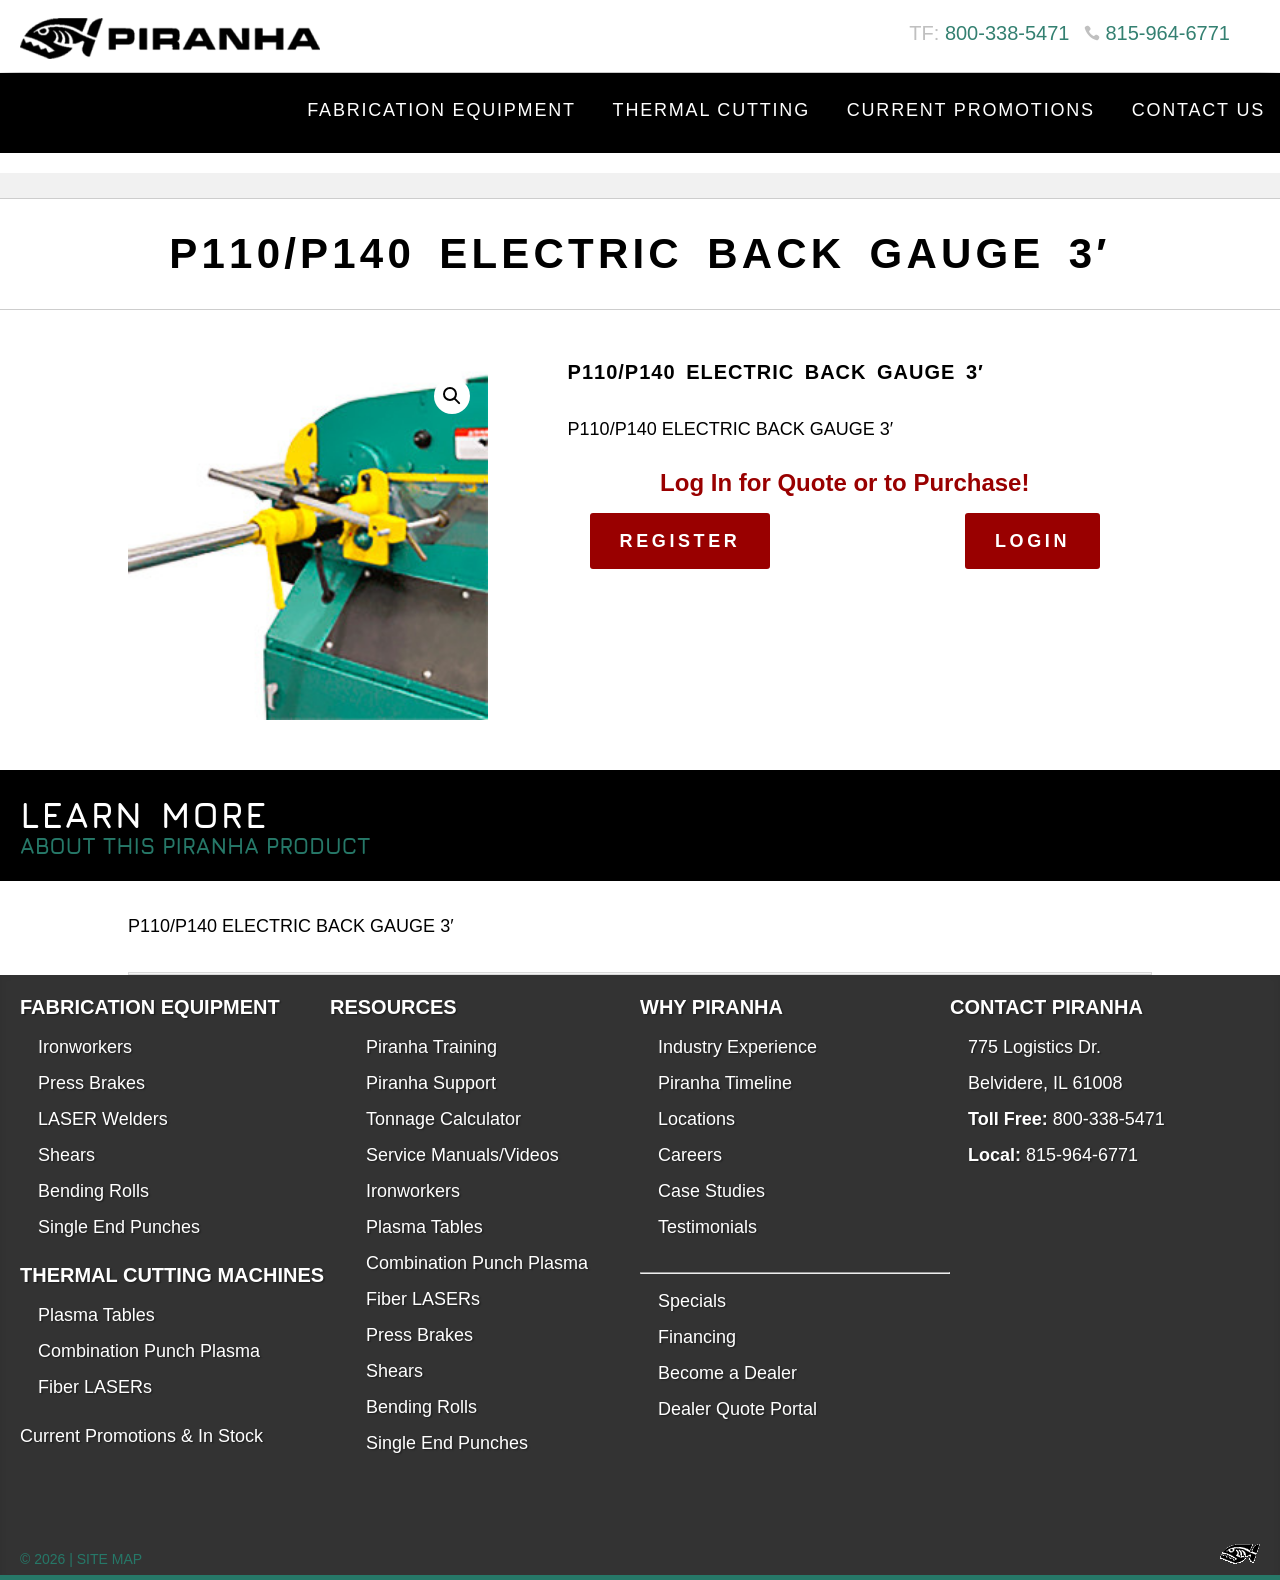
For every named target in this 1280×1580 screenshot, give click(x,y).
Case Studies (711, 1191)
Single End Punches (119, 1227)
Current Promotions (971, 110)
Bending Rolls (93, 1191)
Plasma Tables (96, 1315)
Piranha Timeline (725, 1083)
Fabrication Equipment (441, 110)
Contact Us (1198, 110)
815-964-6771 (1167, 33)
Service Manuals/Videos (462, 1155)
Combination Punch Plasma (149, 1351)
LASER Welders (103, 1119)
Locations (696, 1119)
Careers (690, 1155)
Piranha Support (431, 1083)
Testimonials (707, 1227)
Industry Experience (737, 1047)
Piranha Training (431, 1047)
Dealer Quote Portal (737, 1409)
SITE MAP (109, 1559)
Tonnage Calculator (443, 1119)
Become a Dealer (727, 1373)
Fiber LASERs (95, 1387)
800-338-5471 (1007, 33)
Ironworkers (85, 1047)
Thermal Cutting (711, 110)
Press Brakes (91, 1083)
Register (680, 541)
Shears (66, 1155)
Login (1032, 541)
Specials (692, 1301)
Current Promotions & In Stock (141, 1436)
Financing (697, 1337)
